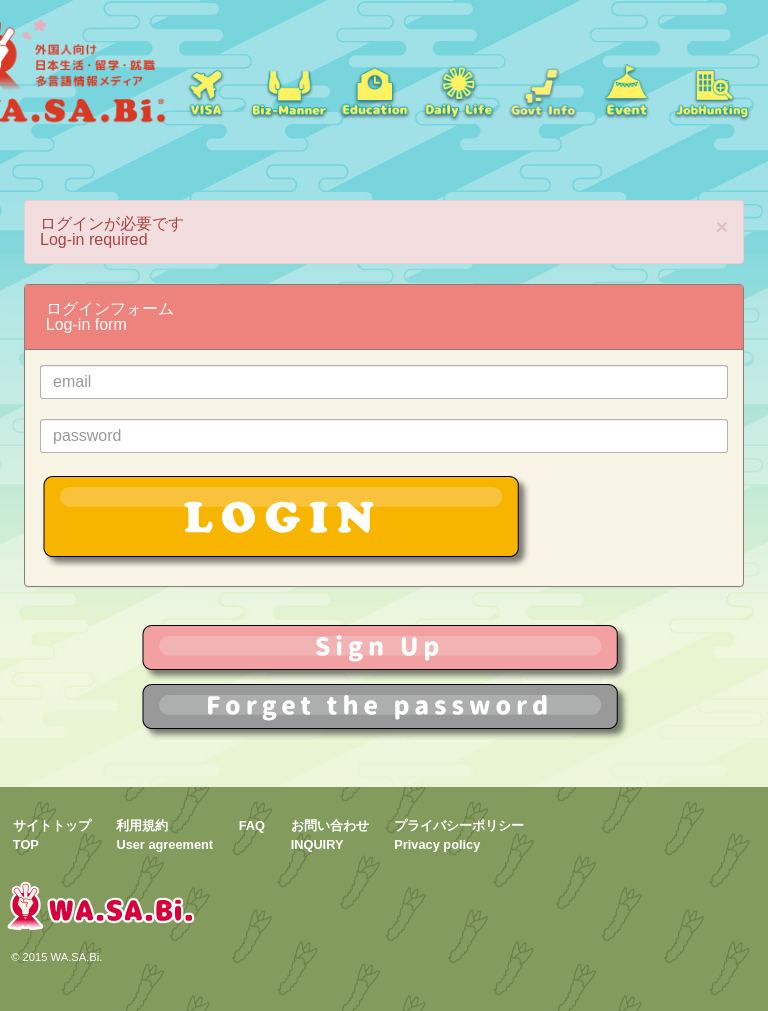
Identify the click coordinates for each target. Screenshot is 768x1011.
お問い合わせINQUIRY (330, 835)
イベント (627, 90)
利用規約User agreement (164, 835)
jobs (712, 90)
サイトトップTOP (52, 835)
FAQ (252, 825)
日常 (458, 90)
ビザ (205, 90)
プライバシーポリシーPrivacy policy (459, 835)
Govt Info (543, 90)
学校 (374, 90)
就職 (289, 90)
